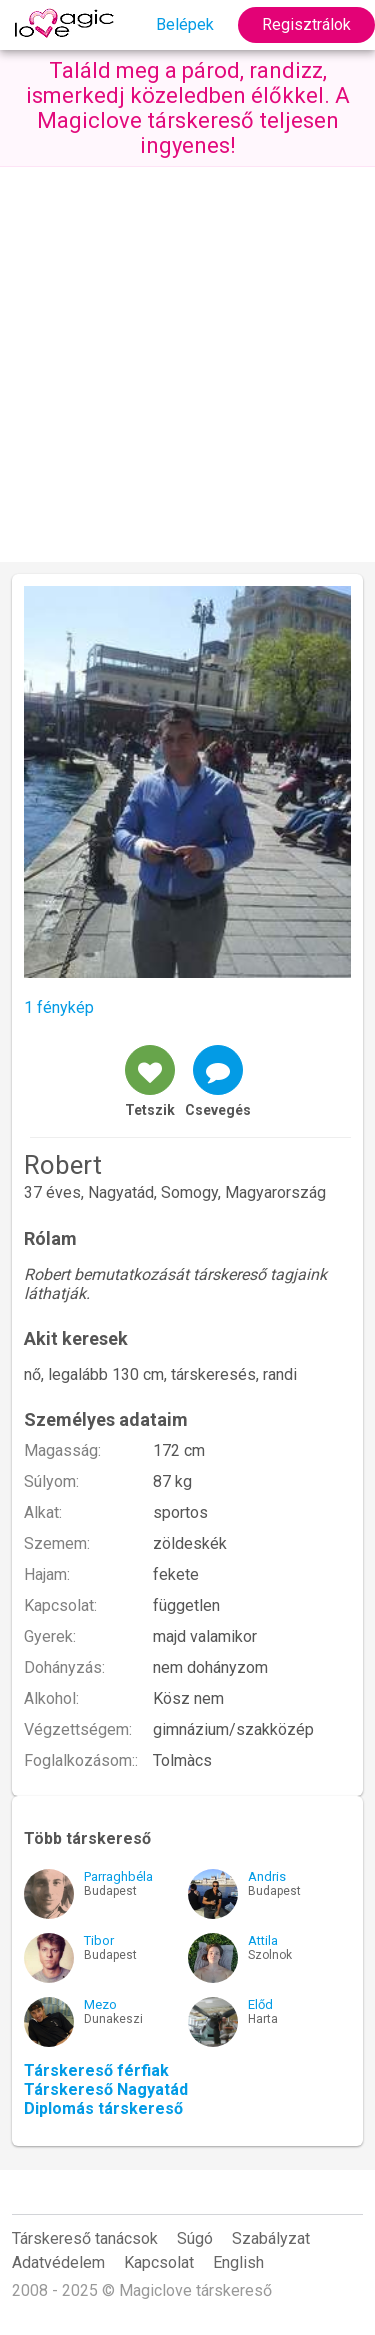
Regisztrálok (306, 24)
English (238, 2262)
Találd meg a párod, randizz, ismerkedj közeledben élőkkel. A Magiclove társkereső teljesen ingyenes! (188, 108)
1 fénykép (59, 1007)
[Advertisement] (187, 364)
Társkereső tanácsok (85, 2238)
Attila (263, 1940)
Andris (267, 1876)
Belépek (185, 24)
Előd (260, 2004)
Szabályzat (271, 2238)
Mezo (100, 2004)
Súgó (195, 2238)
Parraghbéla (118, 1876)
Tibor (99, 1940)
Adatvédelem (58, 2262)
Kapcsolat (159, 2262)
